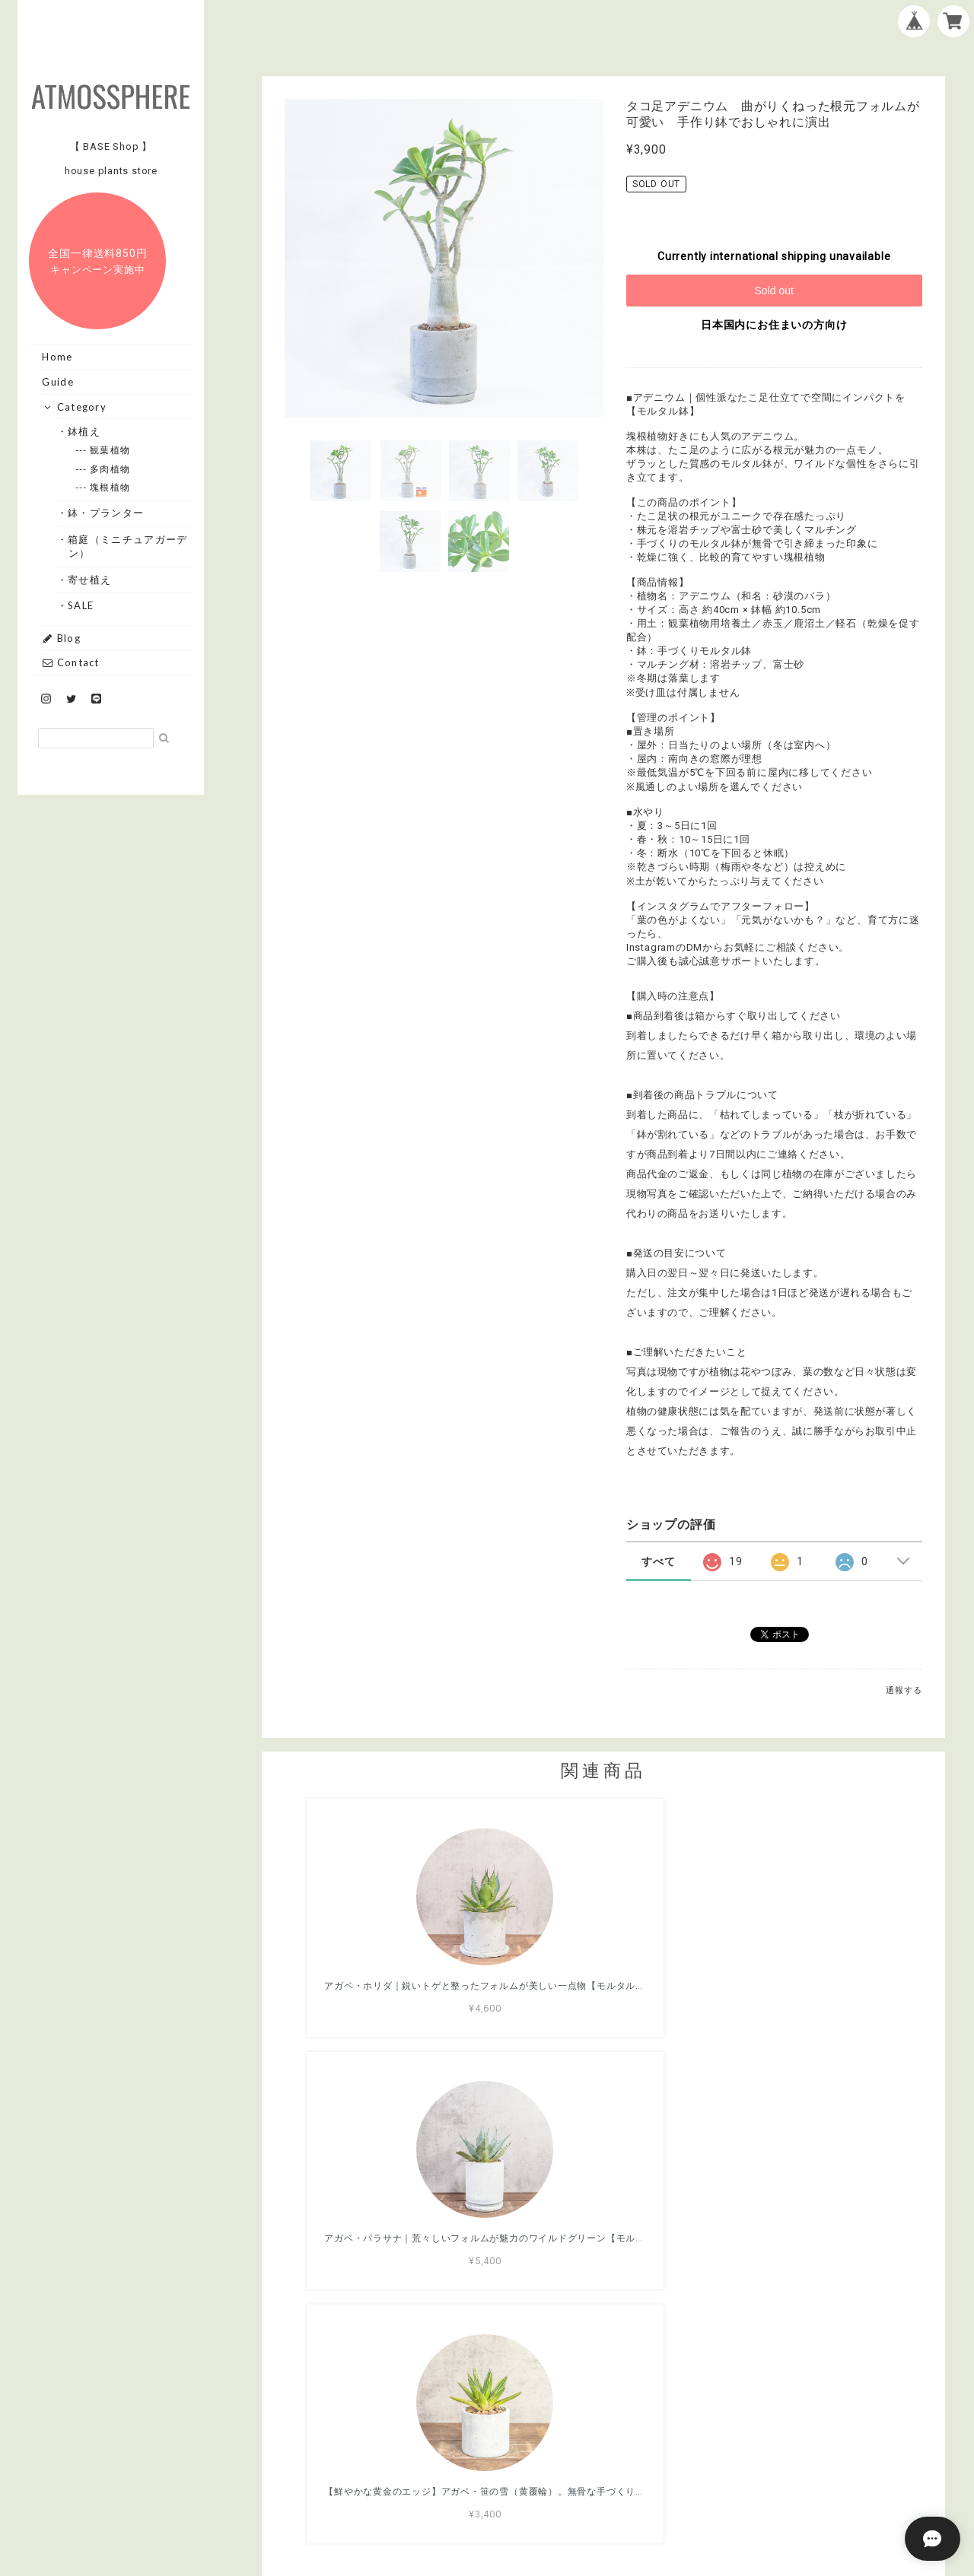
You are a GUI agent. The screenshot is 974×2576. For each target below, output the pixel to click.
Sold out (774, 290)
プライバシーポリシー (519, 2487)
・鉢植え (84, 431)
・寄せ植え (90, 579)
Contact (70, 662)
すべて (658, 1561)
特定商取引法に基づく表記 (652, 2487)
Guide (58, 382)
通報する (903, 1690)
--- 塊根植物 (110, 487)
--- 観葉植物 (110, 450)
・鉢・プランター (106, 513)
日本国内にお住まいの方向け (774, 325)
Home (57, 357)
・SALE (81, 605)
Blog (61, 638)
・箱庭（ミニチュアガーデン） (128, 546)
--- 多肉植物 (110, 469)
